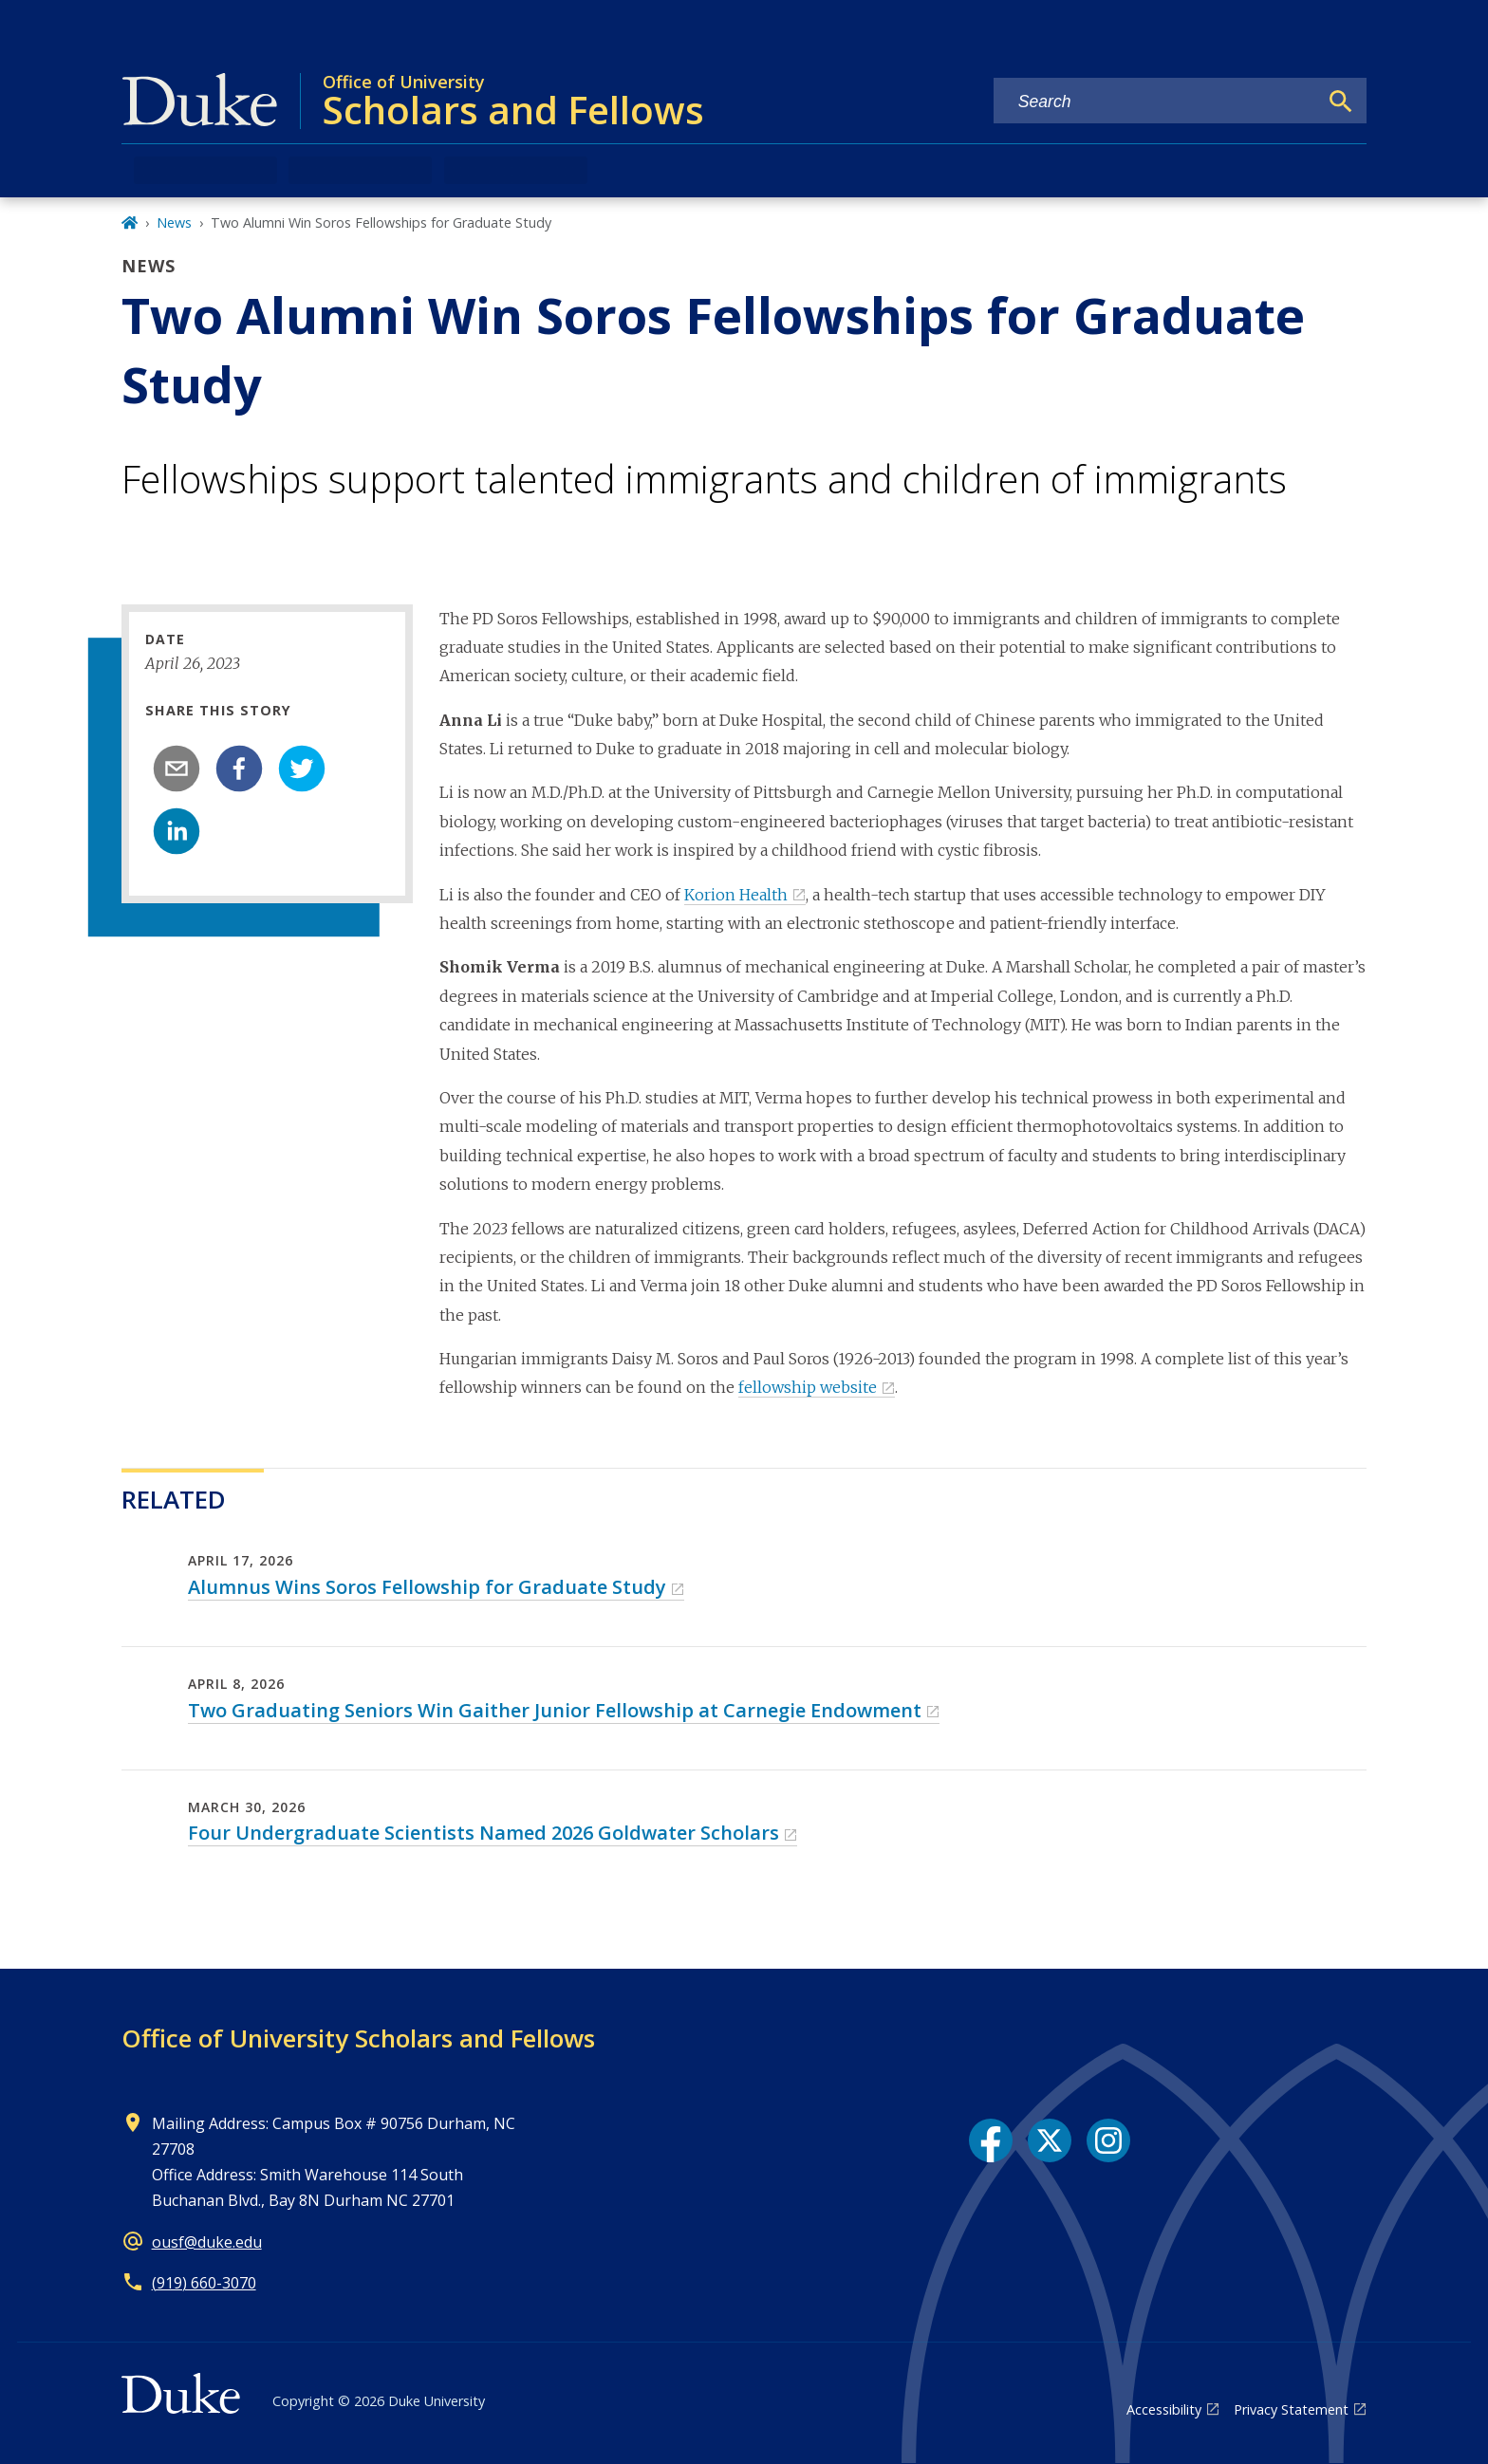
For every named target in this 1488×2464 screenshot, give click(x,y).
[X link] (1049, 2140)
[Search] (1341, 101)
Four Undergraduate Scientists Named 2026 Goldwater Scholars (483, 1832)
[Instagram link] (1108, 2140)
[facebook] (239, 768)
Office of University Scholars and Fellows (358, 2038)
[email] (176, 768)
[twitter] (302, 768)
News (174, 222)
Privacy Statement (1291, 2409)
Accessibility (1163, 2409)
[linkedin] (176, 831)
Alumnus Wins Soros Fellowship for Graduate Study (427, 1587)
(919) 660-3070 (204, 2282)
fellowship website (807, 1387)
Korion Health (736, 894)
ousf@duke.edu (207, 2242)
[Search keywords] (1156, 102)
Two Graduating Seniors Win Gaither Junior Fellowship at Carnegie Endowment (554, 1710)
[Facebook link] (991, 2140)
